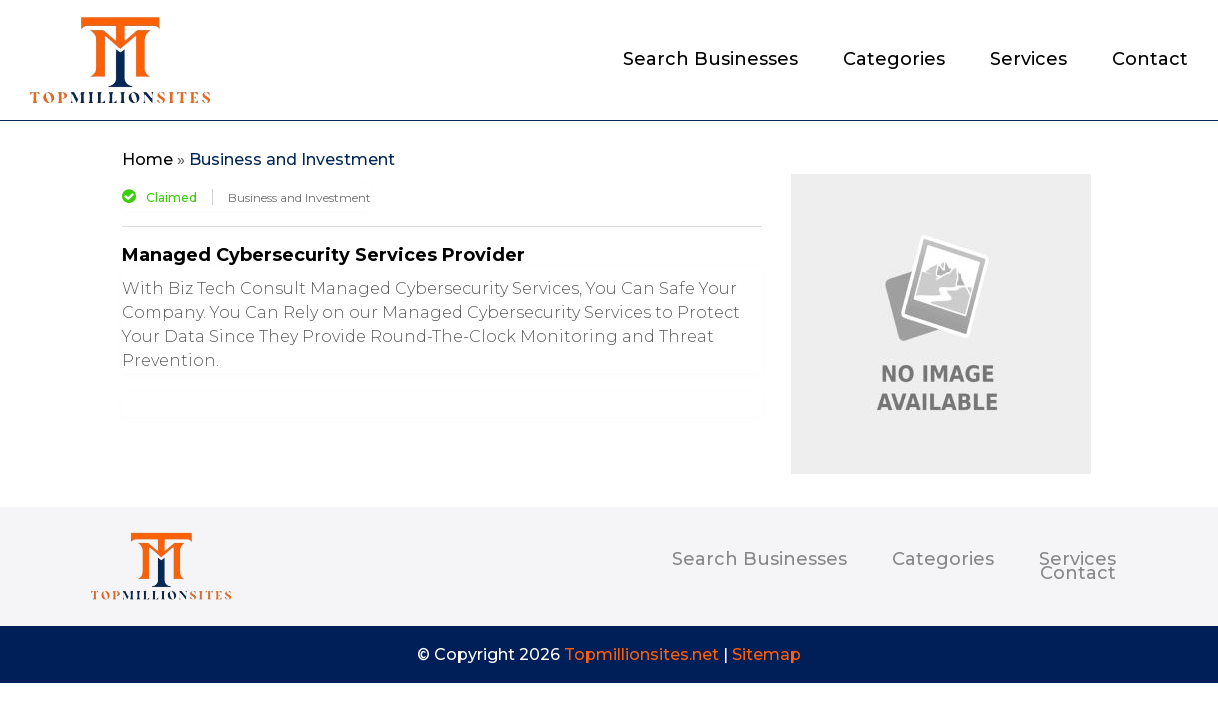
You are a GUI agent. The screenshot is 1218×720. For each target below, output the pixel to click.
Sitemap (766, 654)
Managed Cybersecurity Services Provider (323, 255)
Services (1028, 61)
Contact (1150, 61)
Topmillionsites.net (641, 654)
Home (147, 159)
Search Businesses (710, 61)
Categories (894, 61)
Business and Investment (292, 159)
